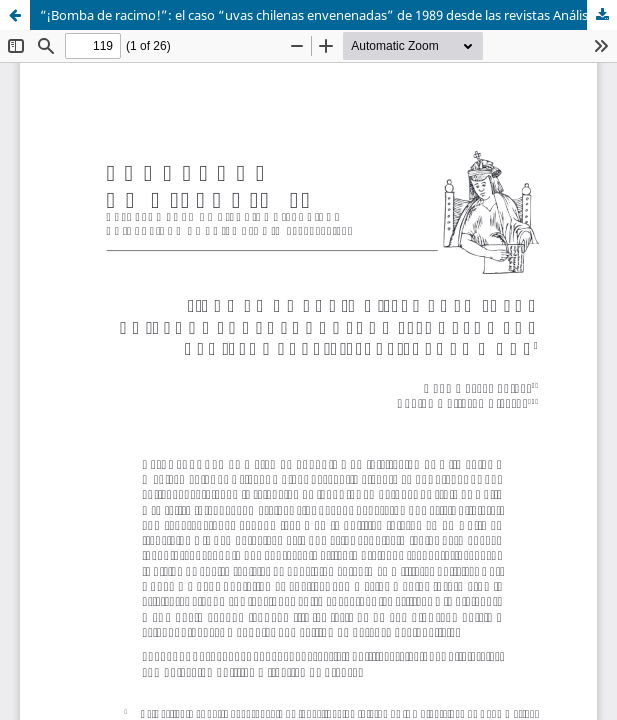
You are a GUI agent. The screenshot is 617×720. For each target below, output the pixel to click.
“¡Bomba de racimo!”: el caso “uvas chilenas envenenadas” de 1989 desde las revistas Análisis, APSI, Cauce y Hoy (328, 15)
